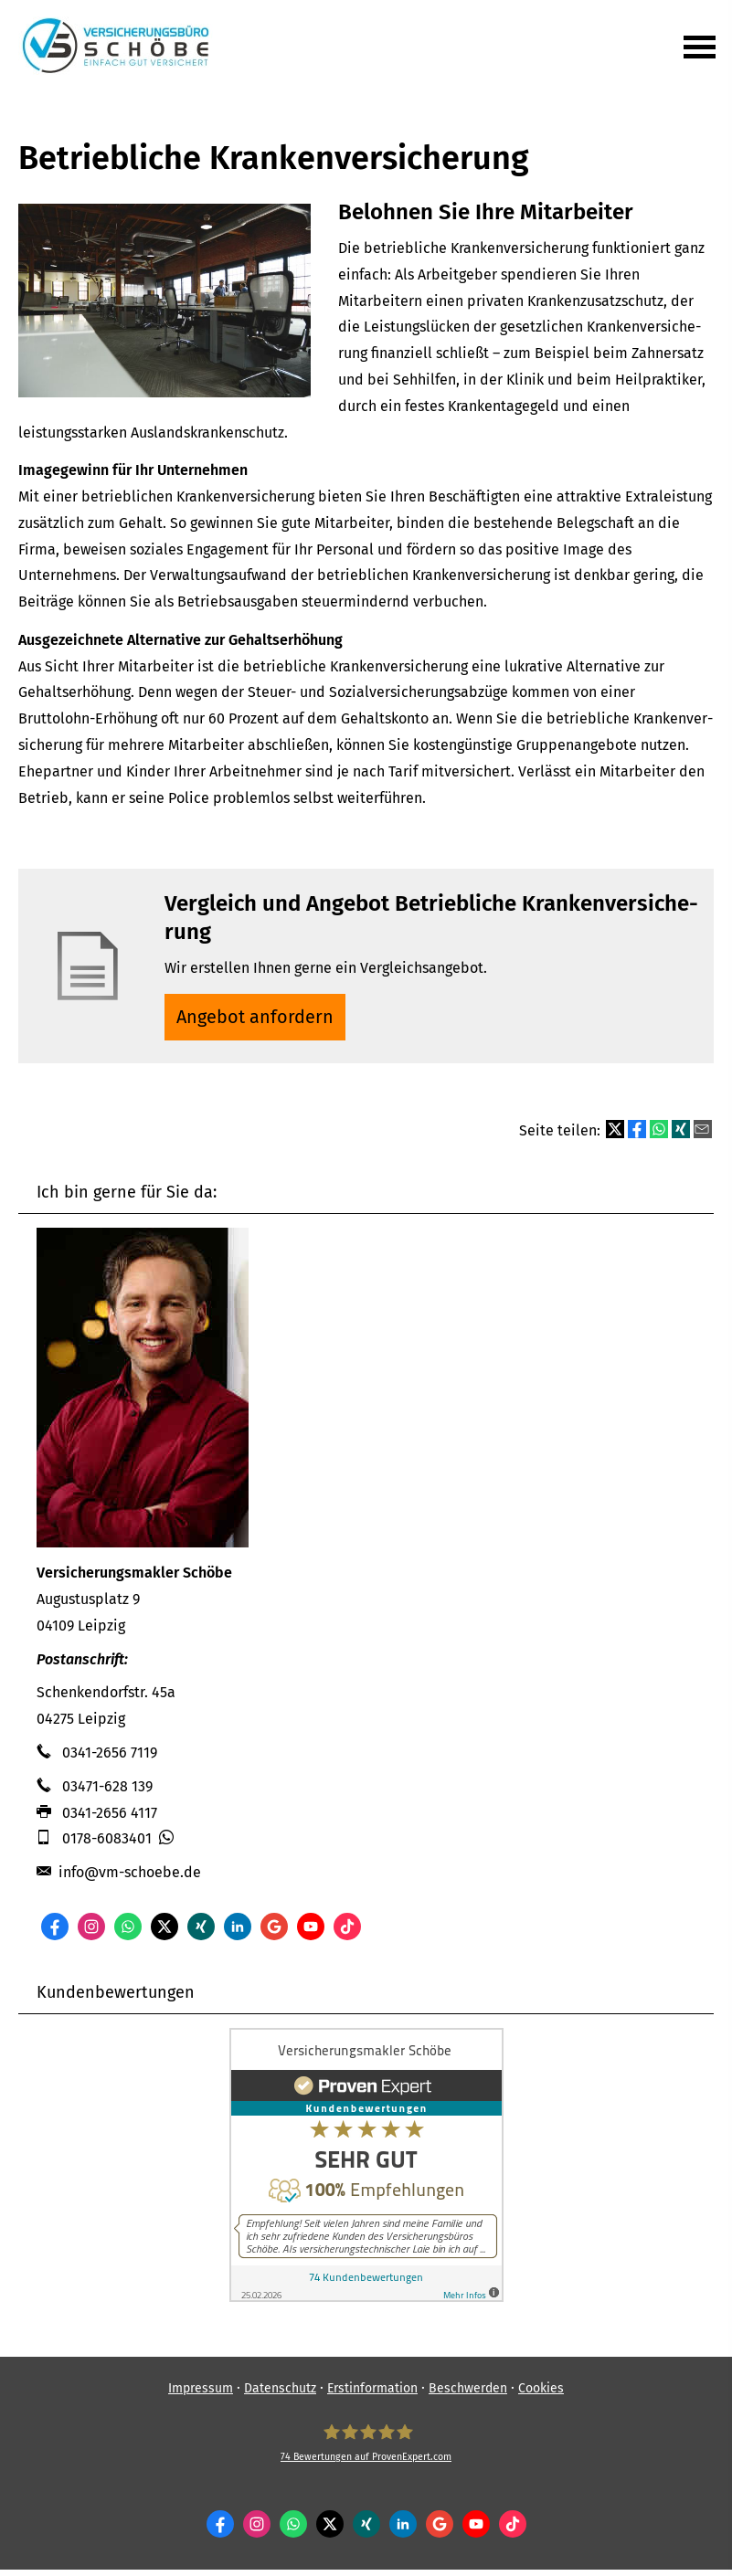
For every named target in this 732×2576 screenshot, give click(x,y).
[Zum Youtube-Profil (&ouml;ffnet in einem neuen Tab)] (310, 1933)
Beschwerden (468, 2394)
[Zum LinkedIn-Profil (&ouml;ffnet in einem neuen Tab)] (237, 1933)
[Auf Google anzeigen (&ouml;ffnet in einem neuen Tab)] (274, 1933)
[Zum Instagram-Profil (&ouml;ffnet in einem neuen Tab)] (91, 1933)
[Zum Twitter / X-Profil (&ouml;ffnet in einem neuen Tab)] (164, 1933)
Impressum (200, 2394)
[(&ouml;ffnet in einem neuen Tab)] (366, 2303)
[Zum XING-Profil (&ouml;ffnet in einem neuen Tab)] (201, 1933)
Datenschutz (280, 2394)
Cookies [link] (541, 2394)
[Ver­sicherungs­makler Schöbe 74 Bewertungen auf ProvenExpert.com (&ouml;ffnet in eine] (366, 2450)
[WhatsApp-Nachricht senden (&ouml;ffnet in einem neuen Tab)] (128, 1933)
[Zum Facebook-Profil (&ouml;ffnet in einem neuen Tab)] (55, 1933)
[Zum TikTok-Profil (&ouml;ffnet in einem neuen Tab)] (347, 1933)
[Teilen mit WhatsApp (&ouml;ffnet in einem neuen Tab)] (659, 1136)
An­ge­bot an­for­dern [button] (260, 1019)
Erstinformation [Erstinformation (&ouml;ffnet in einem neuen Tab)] (372, 2394)
